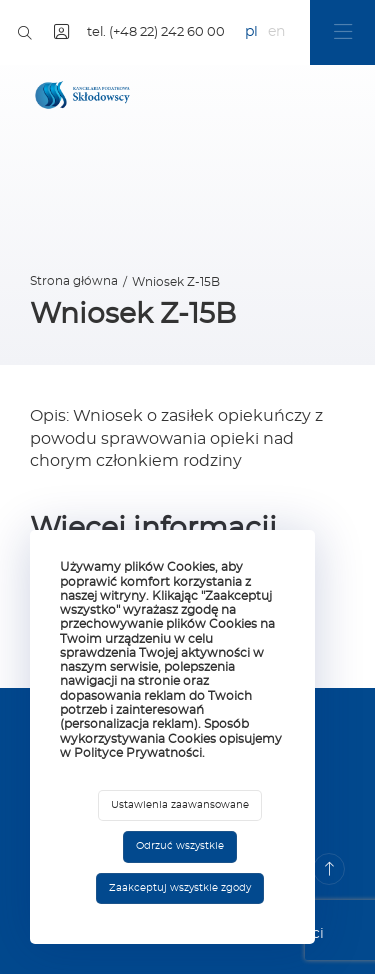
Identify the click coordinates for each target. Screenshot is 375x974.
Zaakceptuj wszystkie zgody (180, 888)
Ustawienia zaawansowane (180, 805)
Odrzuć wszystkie (180, 846)
